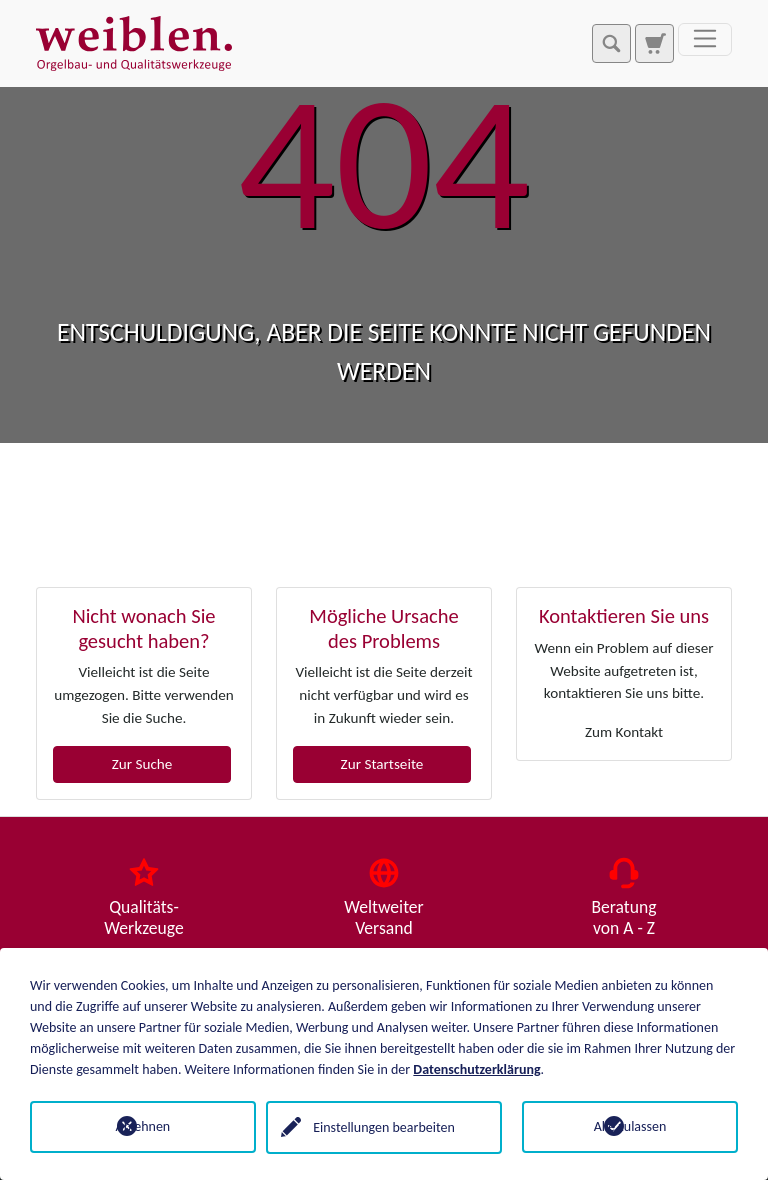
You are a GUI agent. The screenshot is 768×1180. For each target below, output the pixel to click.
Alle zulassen (630, 1126)
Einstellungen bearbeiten (384, 1126)
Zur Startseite (382, 764)
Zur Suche (142, 764)
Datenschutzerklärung (476, 1068)
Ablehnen (138, 1126)
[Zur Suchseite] (654, 43)
